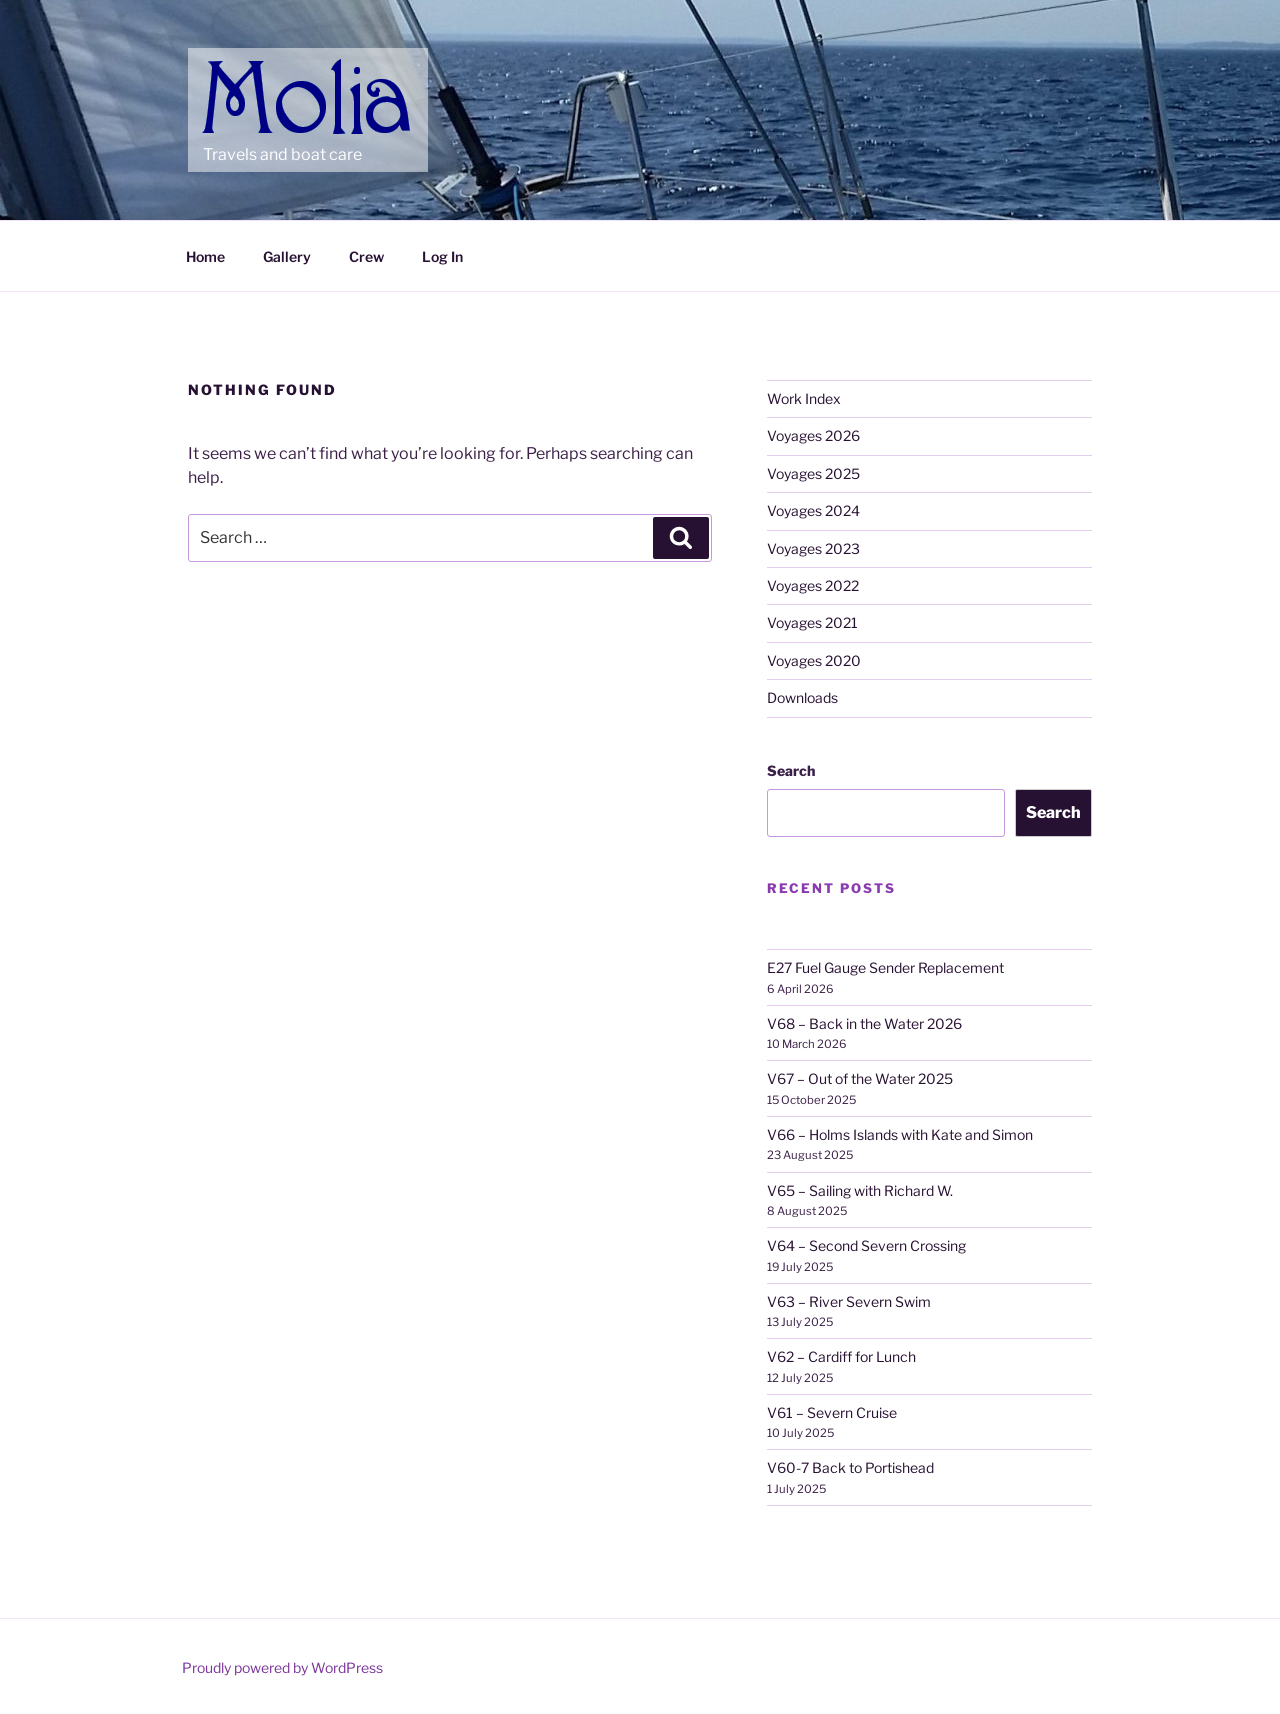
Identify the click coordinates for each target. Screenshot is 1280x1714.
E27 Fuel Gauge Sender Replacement (885, 967)
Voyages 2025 (813, 473)
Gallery (287, 256)
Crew (366, 256)
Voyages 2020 (814, 660)
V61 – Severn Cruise (832, 1412)
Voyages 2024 (813, 510)
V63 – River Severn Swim (849, 1301)
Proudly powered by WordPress (282, 1667)
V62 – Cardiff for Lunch (841, 1356)
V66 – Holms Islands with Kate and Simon (900, 1134)
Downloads (802, 697)
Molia (241, 70)
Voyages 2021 (812, 622)
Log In (442, 256)
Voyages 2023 (813, 548)
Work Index (804, 398)
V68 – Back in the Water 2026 (864, 1023)
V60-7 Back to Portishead (850, 1467)
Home (205, 256)
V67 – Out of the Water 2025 (860, 1078)
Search (791, 770)
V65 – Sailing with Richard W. (860, 1190)
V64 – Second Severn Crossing (866, 1245)
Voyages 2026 (813, 435)
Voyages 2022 (813, 585)
